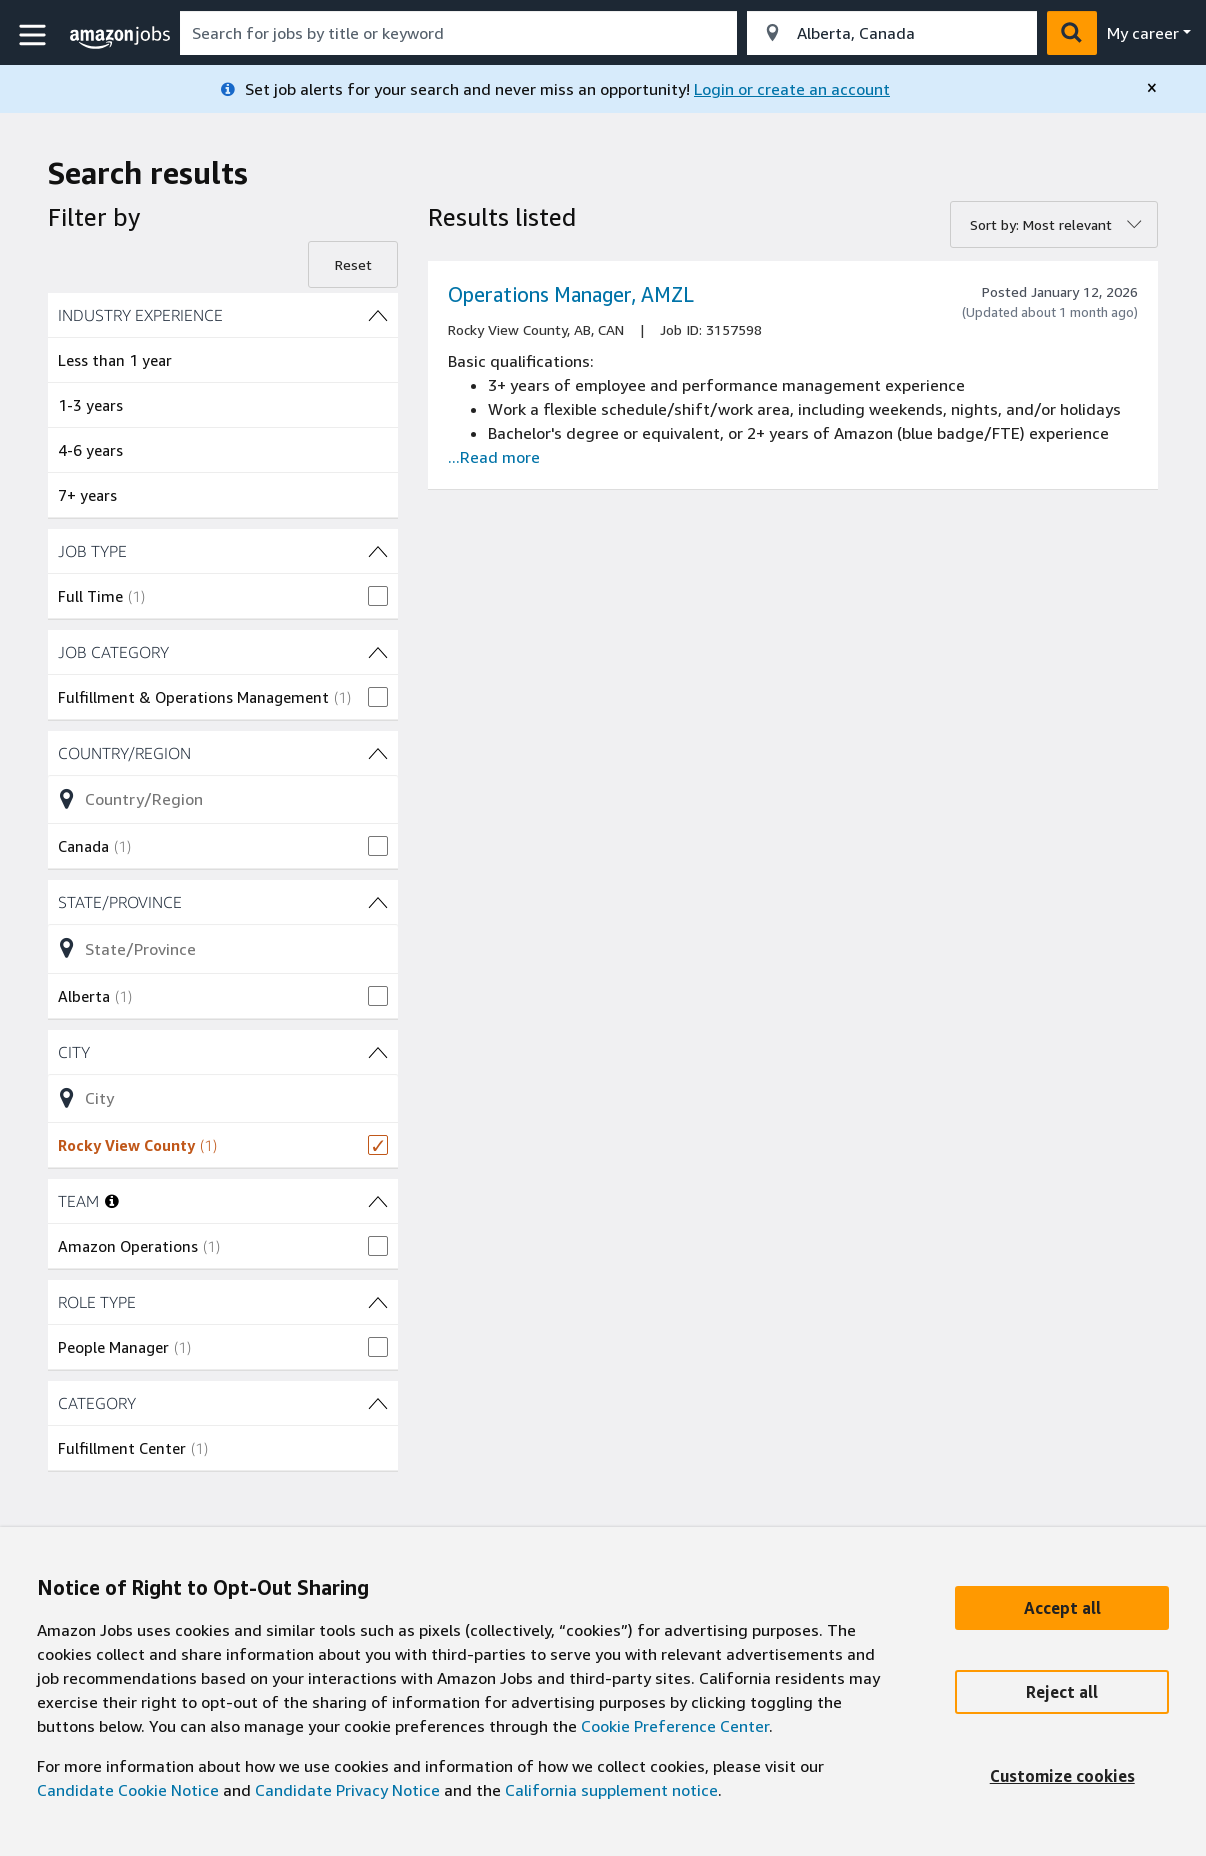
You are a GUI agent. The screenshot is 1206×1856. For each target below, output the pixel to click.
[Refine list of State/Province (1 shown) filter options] (223, 948)
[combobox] (458, 33)
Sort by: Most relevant (1041, 224)
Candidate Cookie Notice (128, 1790)
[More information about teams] (112, 1201)
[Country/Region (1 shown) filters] (223, 753)
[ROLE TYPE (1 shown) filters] (223, 1302)
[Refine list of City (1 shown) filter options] (223, 1098)
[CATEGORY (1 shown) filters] (223, 1403)
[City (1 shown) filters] (223, 1052)
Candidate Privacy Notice (347, 1790)
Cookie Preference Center (675, 1726)
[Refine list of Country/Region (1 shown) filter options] (223, 799)
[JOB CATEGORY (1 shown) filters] (223, 652)
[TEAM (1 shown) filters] (378, 1201)
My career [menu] (1143, 33)
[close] (1152, 88)
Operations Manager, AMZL (571, 294)
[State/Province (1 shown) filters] (223, 902)
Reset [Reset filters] (353, 264)
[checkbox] (223, 596)
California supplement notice (611, 1790)
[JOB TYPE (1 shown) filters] (223, 551)
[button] (35, 35)
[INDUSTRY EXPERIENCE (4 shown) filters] (223, 315)
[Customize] (1062, 1776)
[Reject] (1062, 1692)
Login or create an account (792, 89)
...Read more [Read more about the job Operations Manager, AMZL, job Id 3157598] (494, 457)
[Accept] (1062, 1608)
